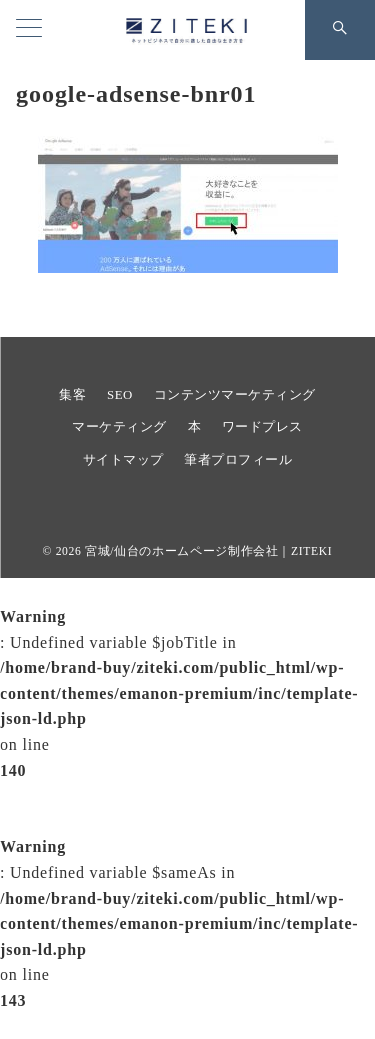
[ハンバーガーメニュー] (29, 30)
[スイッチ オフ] (340, 30)
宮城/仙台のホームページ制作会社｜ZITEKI (208, 551)
